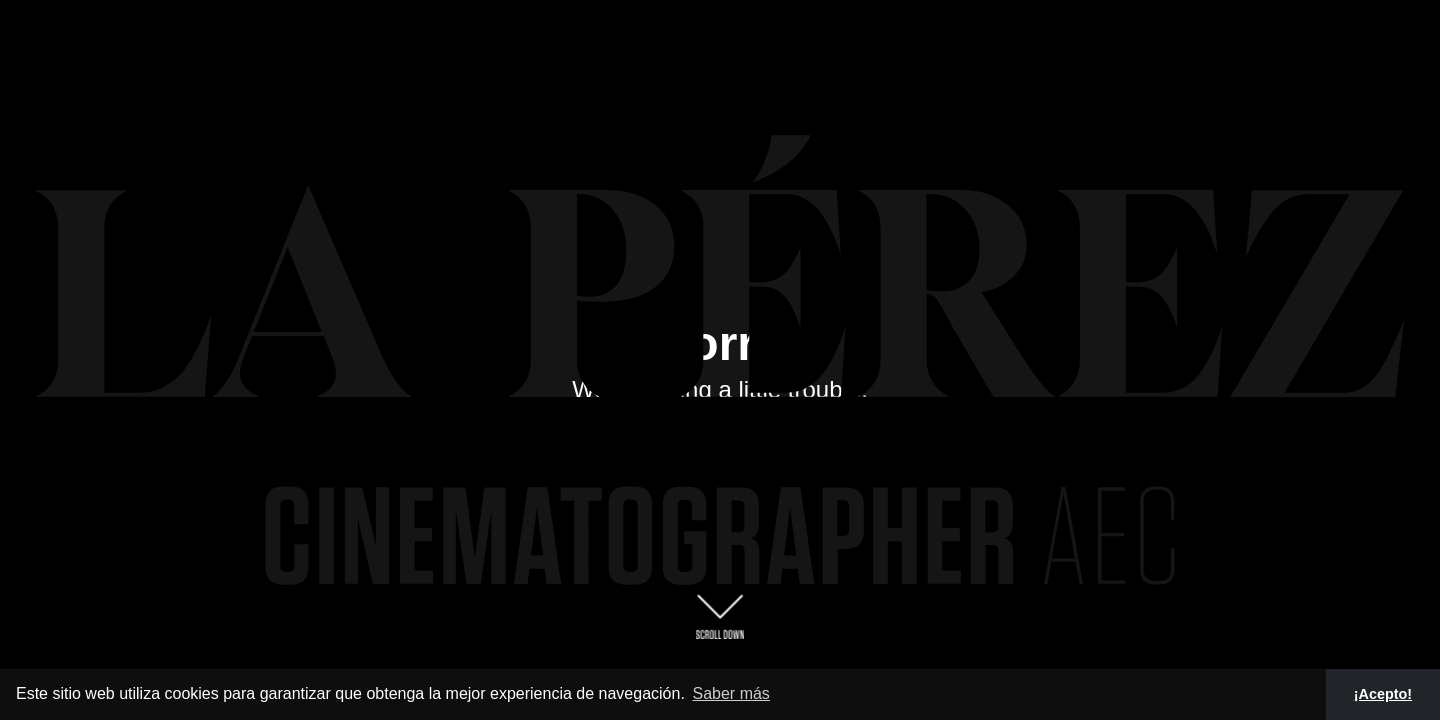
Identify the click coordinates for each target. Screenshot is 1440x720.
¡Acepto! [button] (1383, 694)
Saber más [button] (730, 693)
